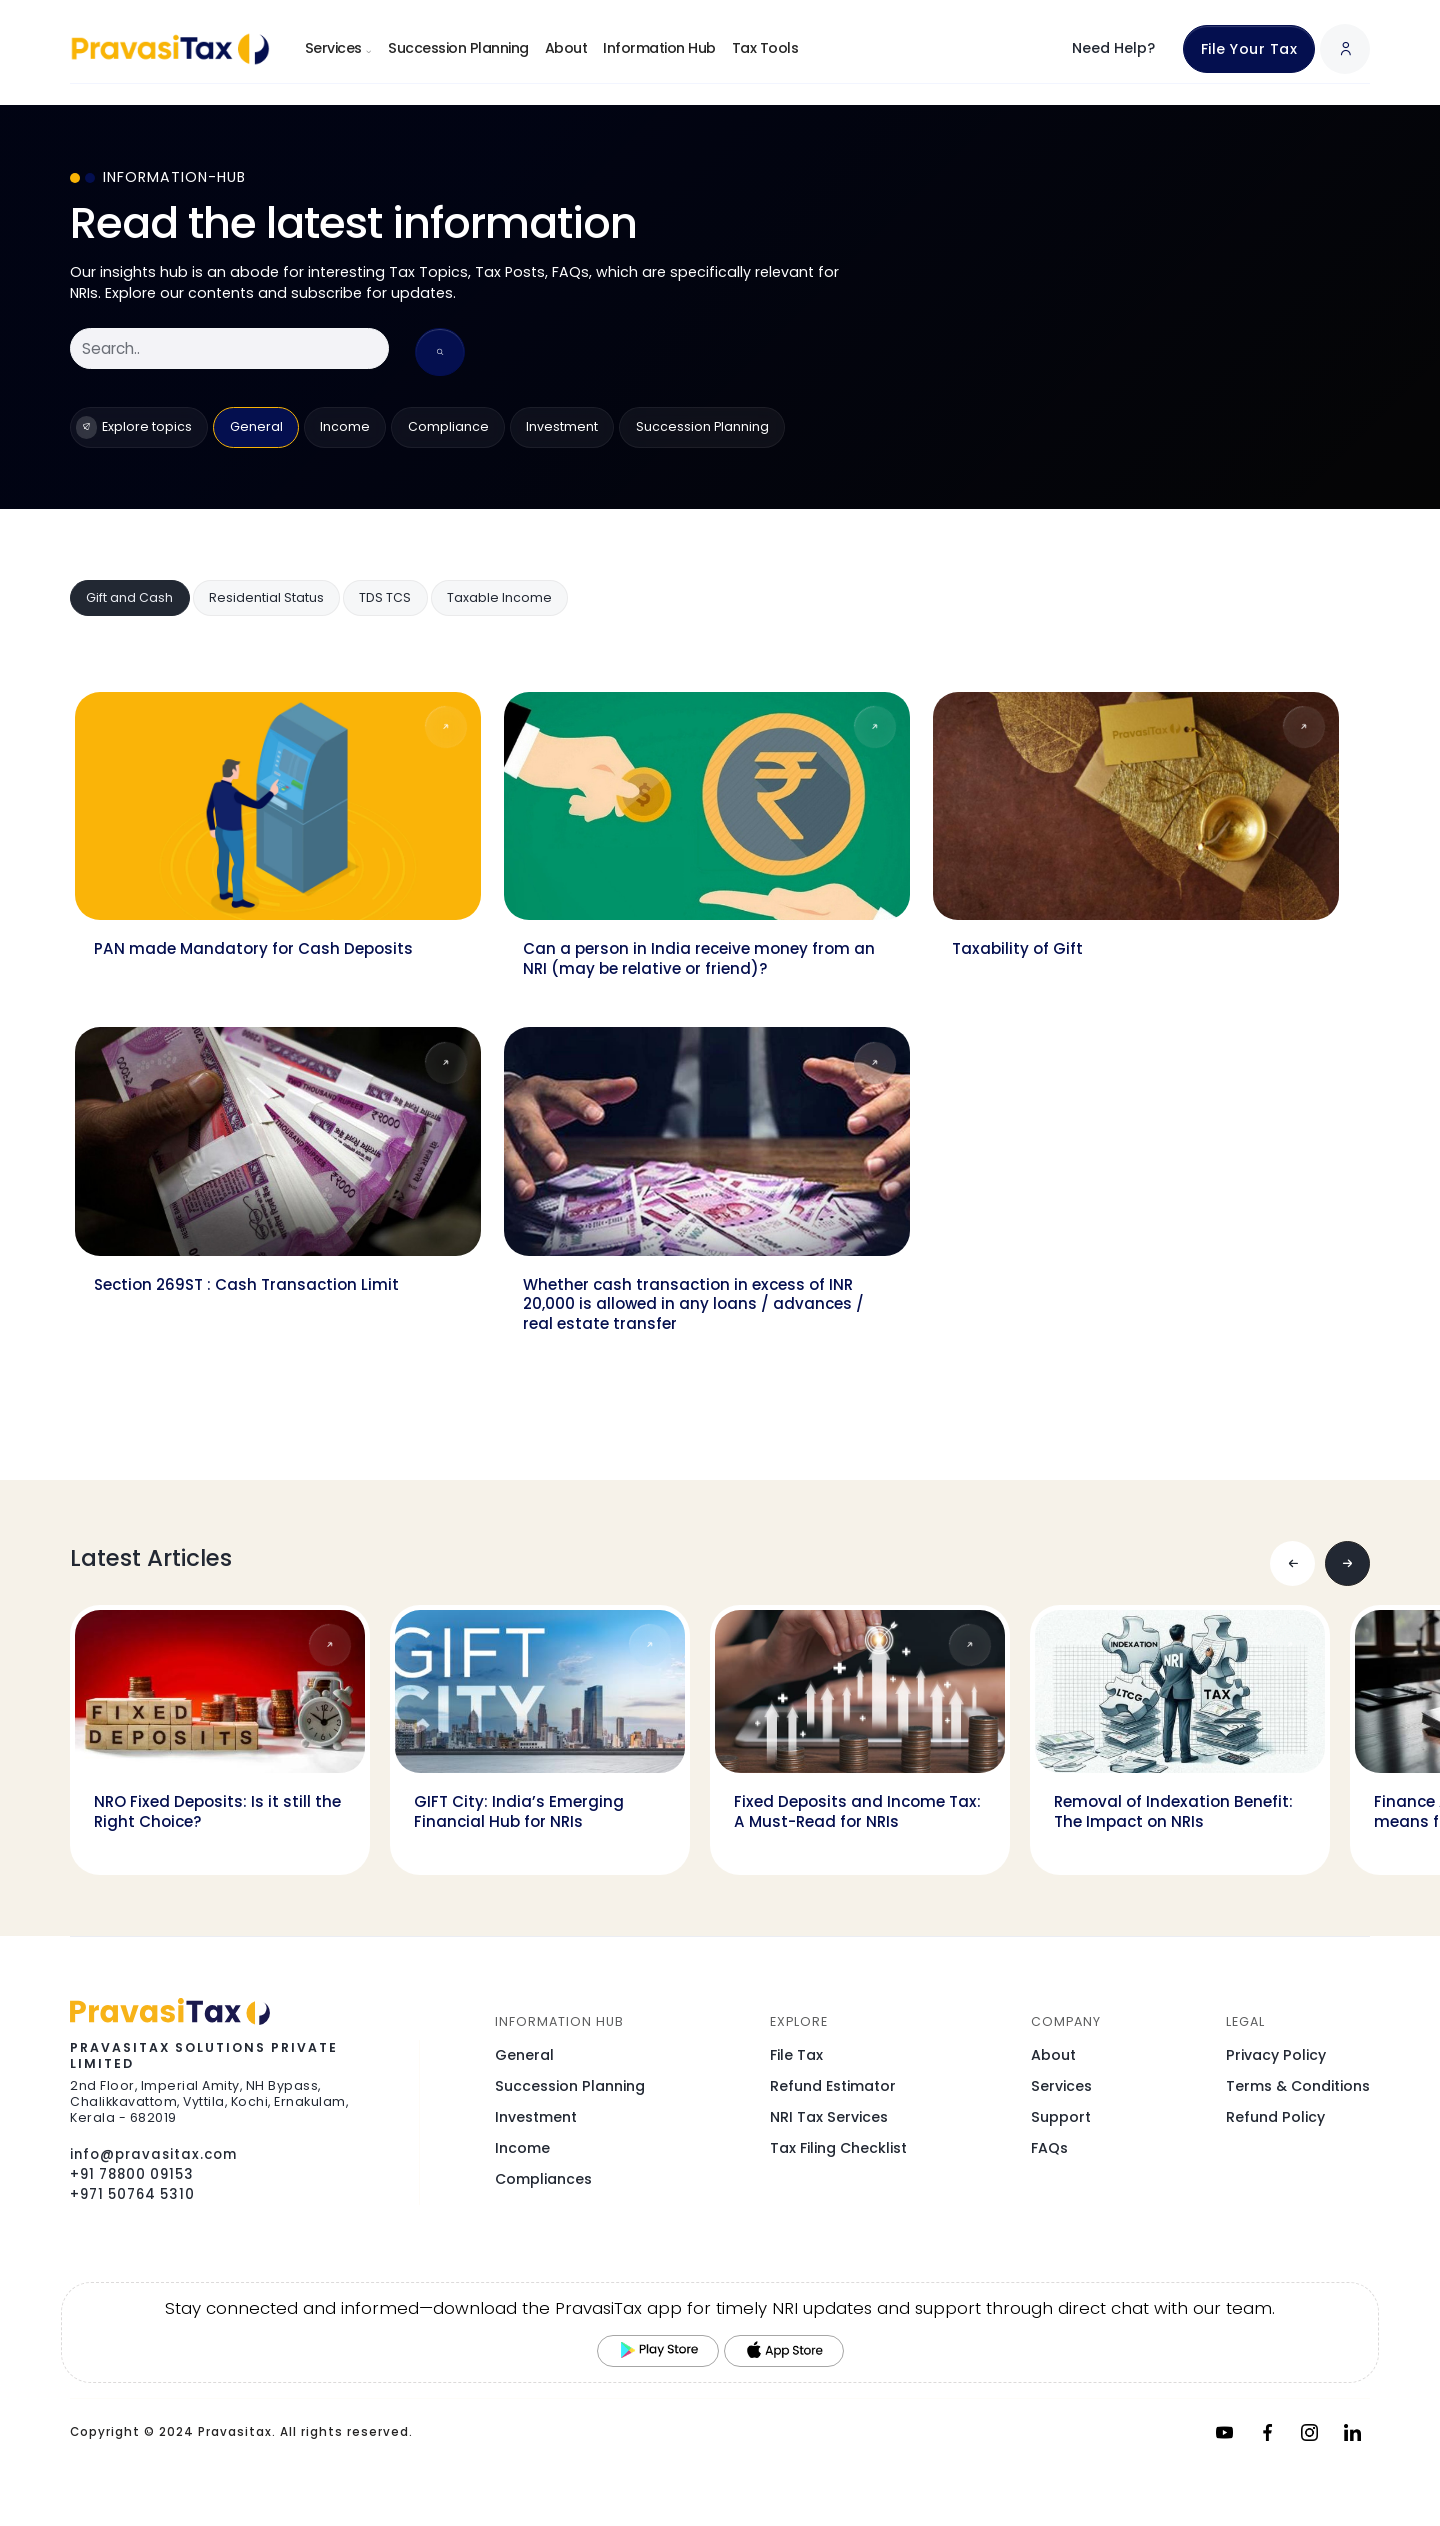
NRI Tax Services (829, 2117)
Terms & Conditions (1298, 2086)
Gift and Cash (129, 597)
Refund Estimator (833, 2086)
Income (345, 426)
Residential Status (266, 597)
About (566, 48)
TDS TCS (385, 597)
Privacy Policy (1276, 2055)
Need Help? (1113, 48)
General (256, 426)
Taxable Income (499, 597)
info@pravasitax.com (153, 2154)
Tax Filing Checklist (838, 2148)
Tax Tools (765, 48)
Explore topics (134, 427)
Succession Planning (458, 48)
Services (339, 48)
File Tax (796, 2055)
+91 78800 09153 (132, 2174)
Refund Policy (1275, 2117)
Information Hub (659, 48)
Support (1061, 2117)
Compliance (448, 426)
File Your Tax (1249, 49)
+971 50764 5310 (132, 2194)
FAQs (1049, 2148)
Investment (562, 426)
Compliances (543, 2179)
